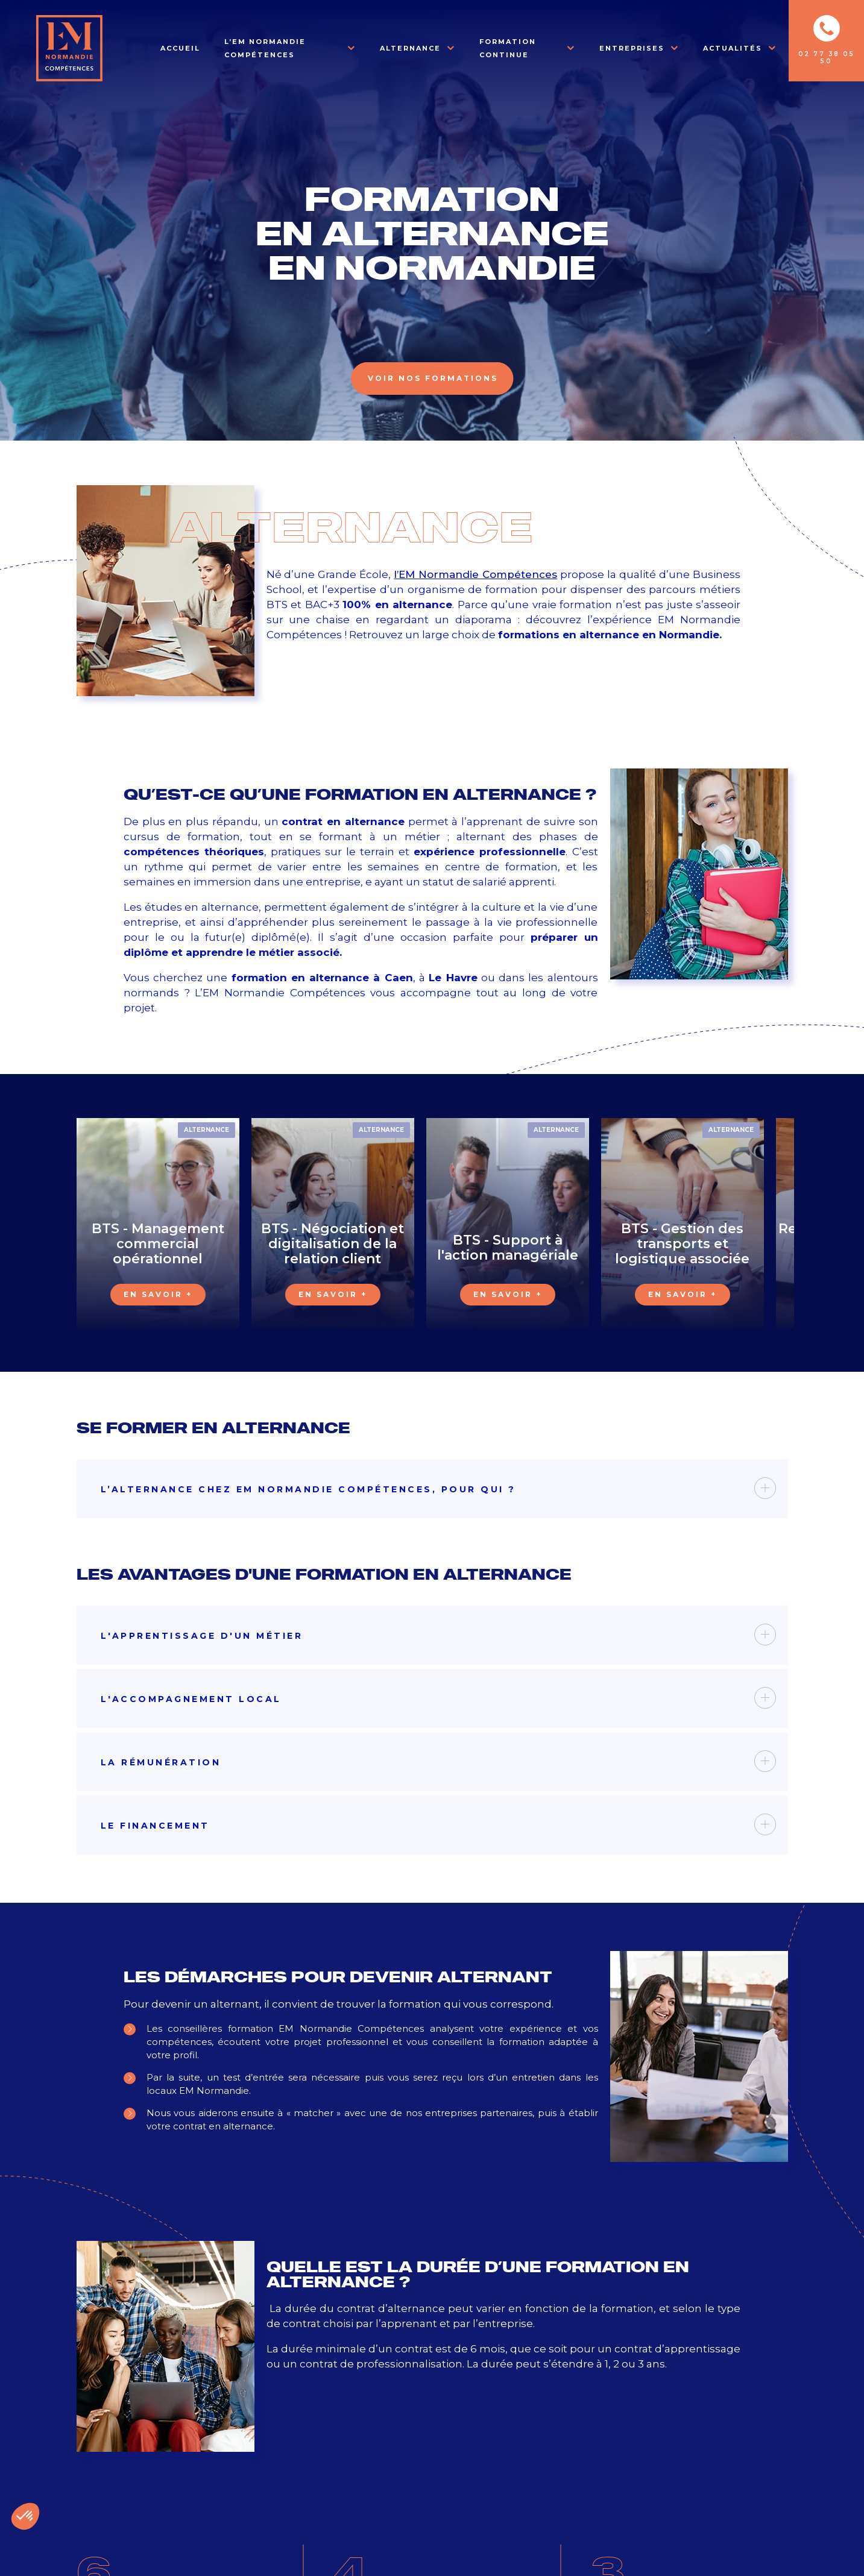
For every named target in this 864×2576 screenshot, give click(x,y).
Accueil (180, 48)
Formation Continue (507, 48)
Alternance (410, 48)
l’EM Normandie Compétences (475, 574)
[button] (25, 2516)
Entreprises (631, 48)
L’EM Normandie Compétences (265, 48)
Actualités (732, 48)
